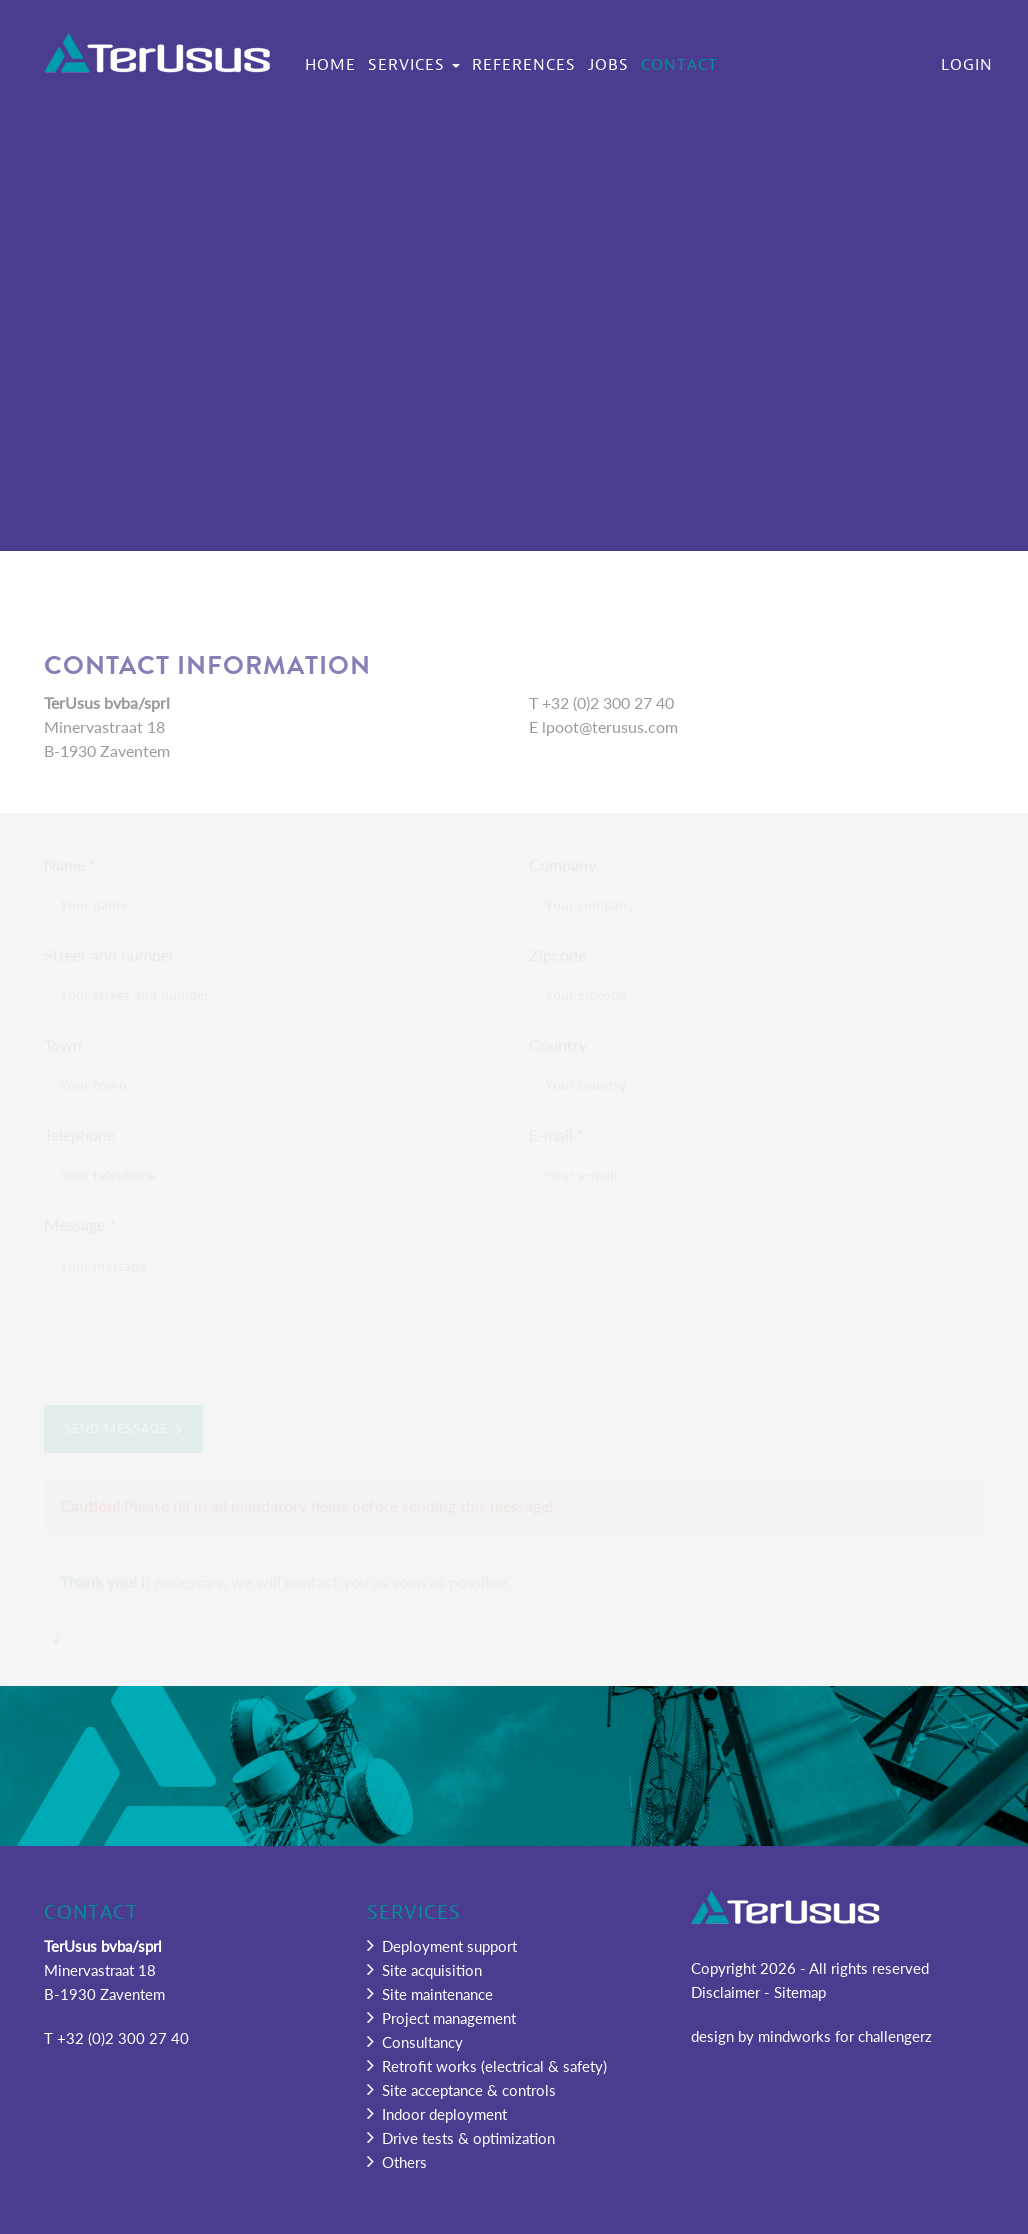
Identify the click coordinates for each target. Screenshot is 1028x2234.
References (524, 64)
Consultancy (415, 2041)
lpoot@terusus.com (610, 726)
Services (414, 64)
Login (967, 64)
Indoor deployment (437, 2113)
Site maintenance (430, 1993)
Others (397, 2161)
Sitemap (800, 1991)
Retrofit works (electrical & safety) (487, 2065)
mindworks (794, 2035)
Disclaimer (725, 1991)
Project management (441, 2017)
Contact (679, 64)
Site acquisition (424, 1969)
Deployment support (442, 1945)
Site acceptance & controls (461, 2089)
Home (330, 64)
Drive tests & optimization (461, 2137)
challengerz (895, 2035)
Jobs (608, 64)
